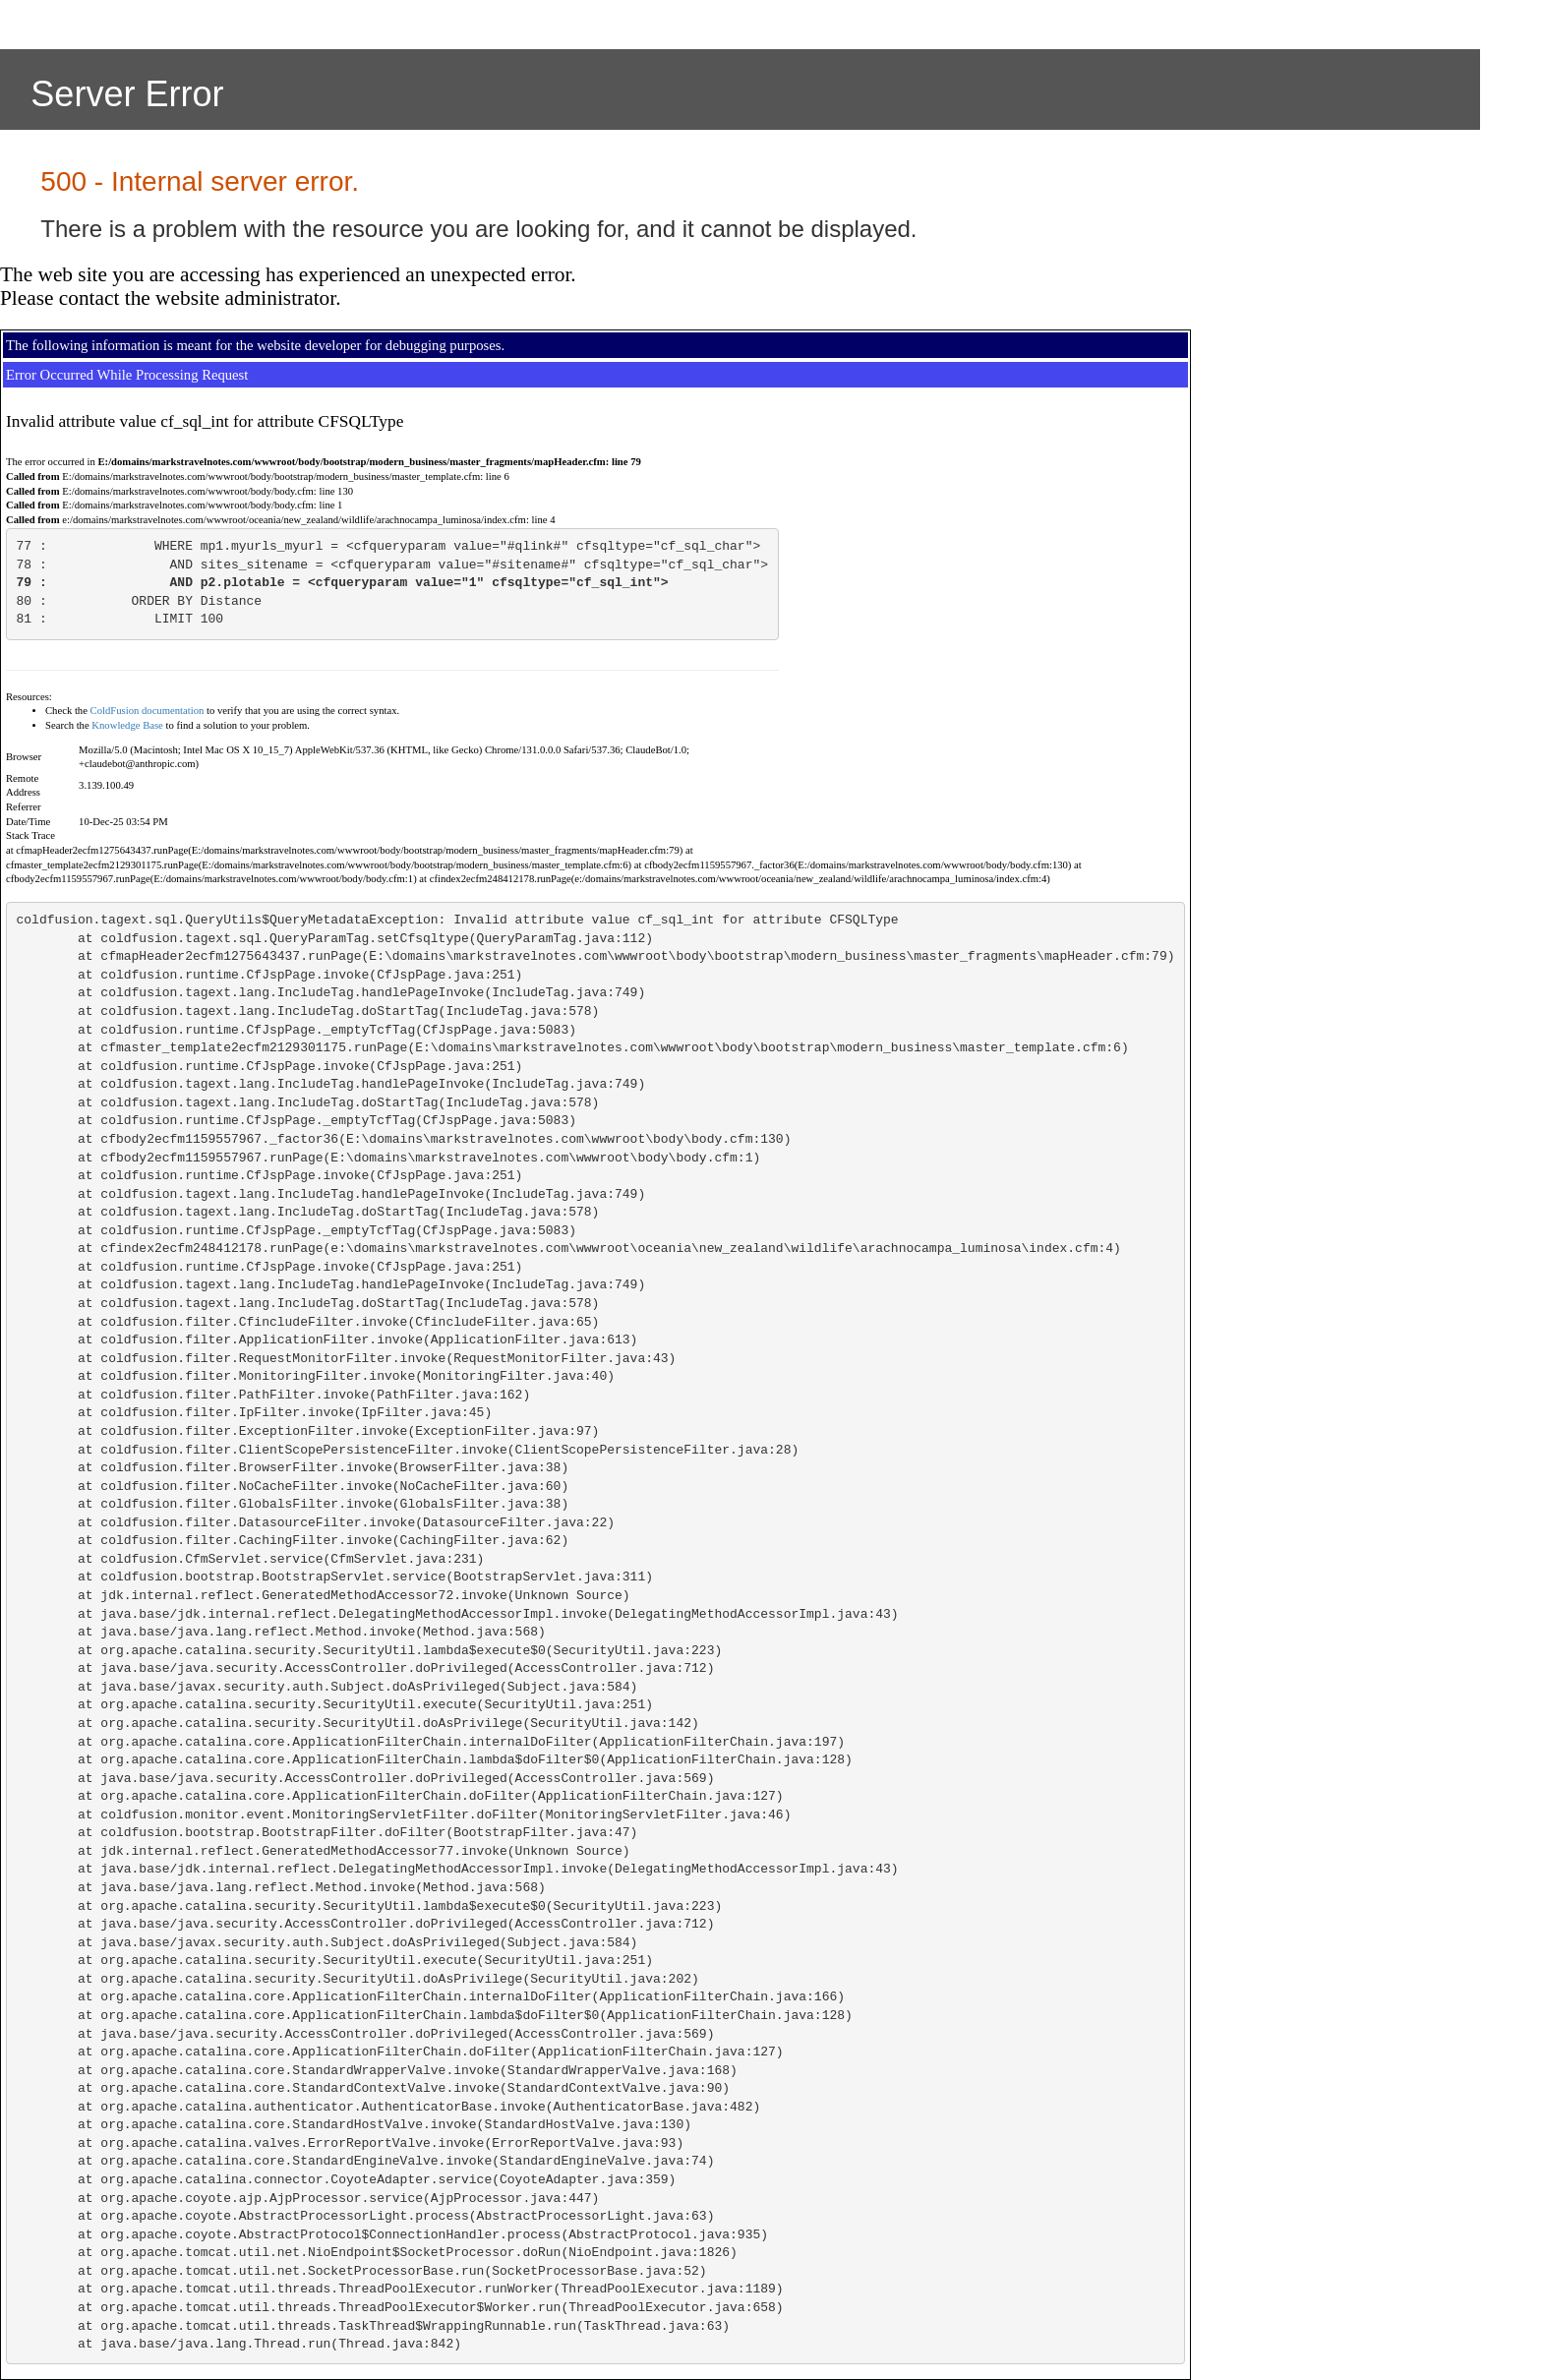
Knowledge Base (127, 725)
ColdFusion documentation (147, 710)
